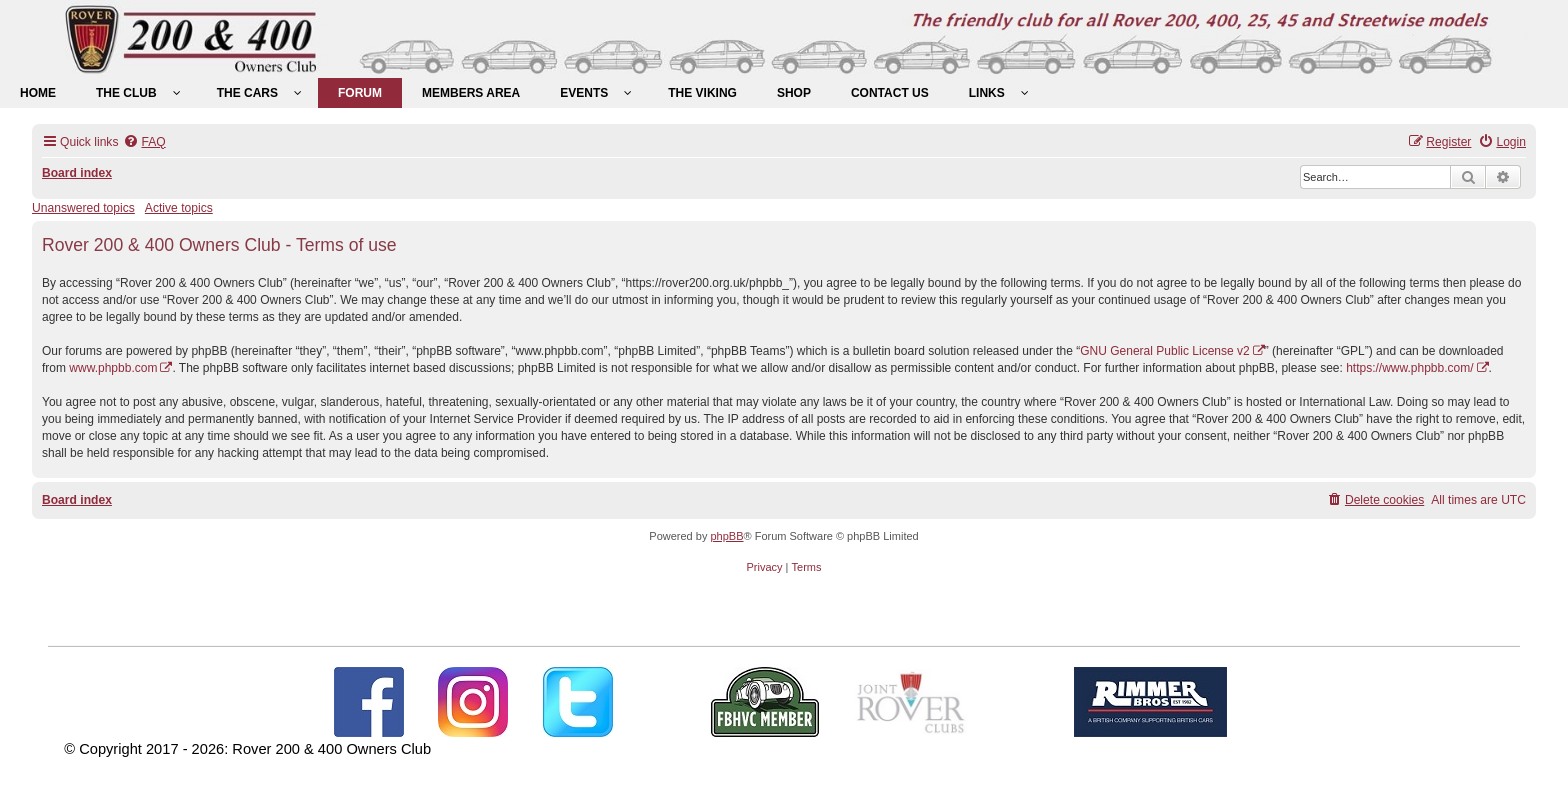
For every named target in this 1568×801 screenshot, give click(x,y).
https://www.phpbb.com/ (1409, 368)
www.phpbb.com (113, 368)
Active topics (179, 208)
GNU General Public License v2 (1164, 351)
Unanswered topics (83, 208)
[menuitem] (38, 93)
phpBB (726, 536)
